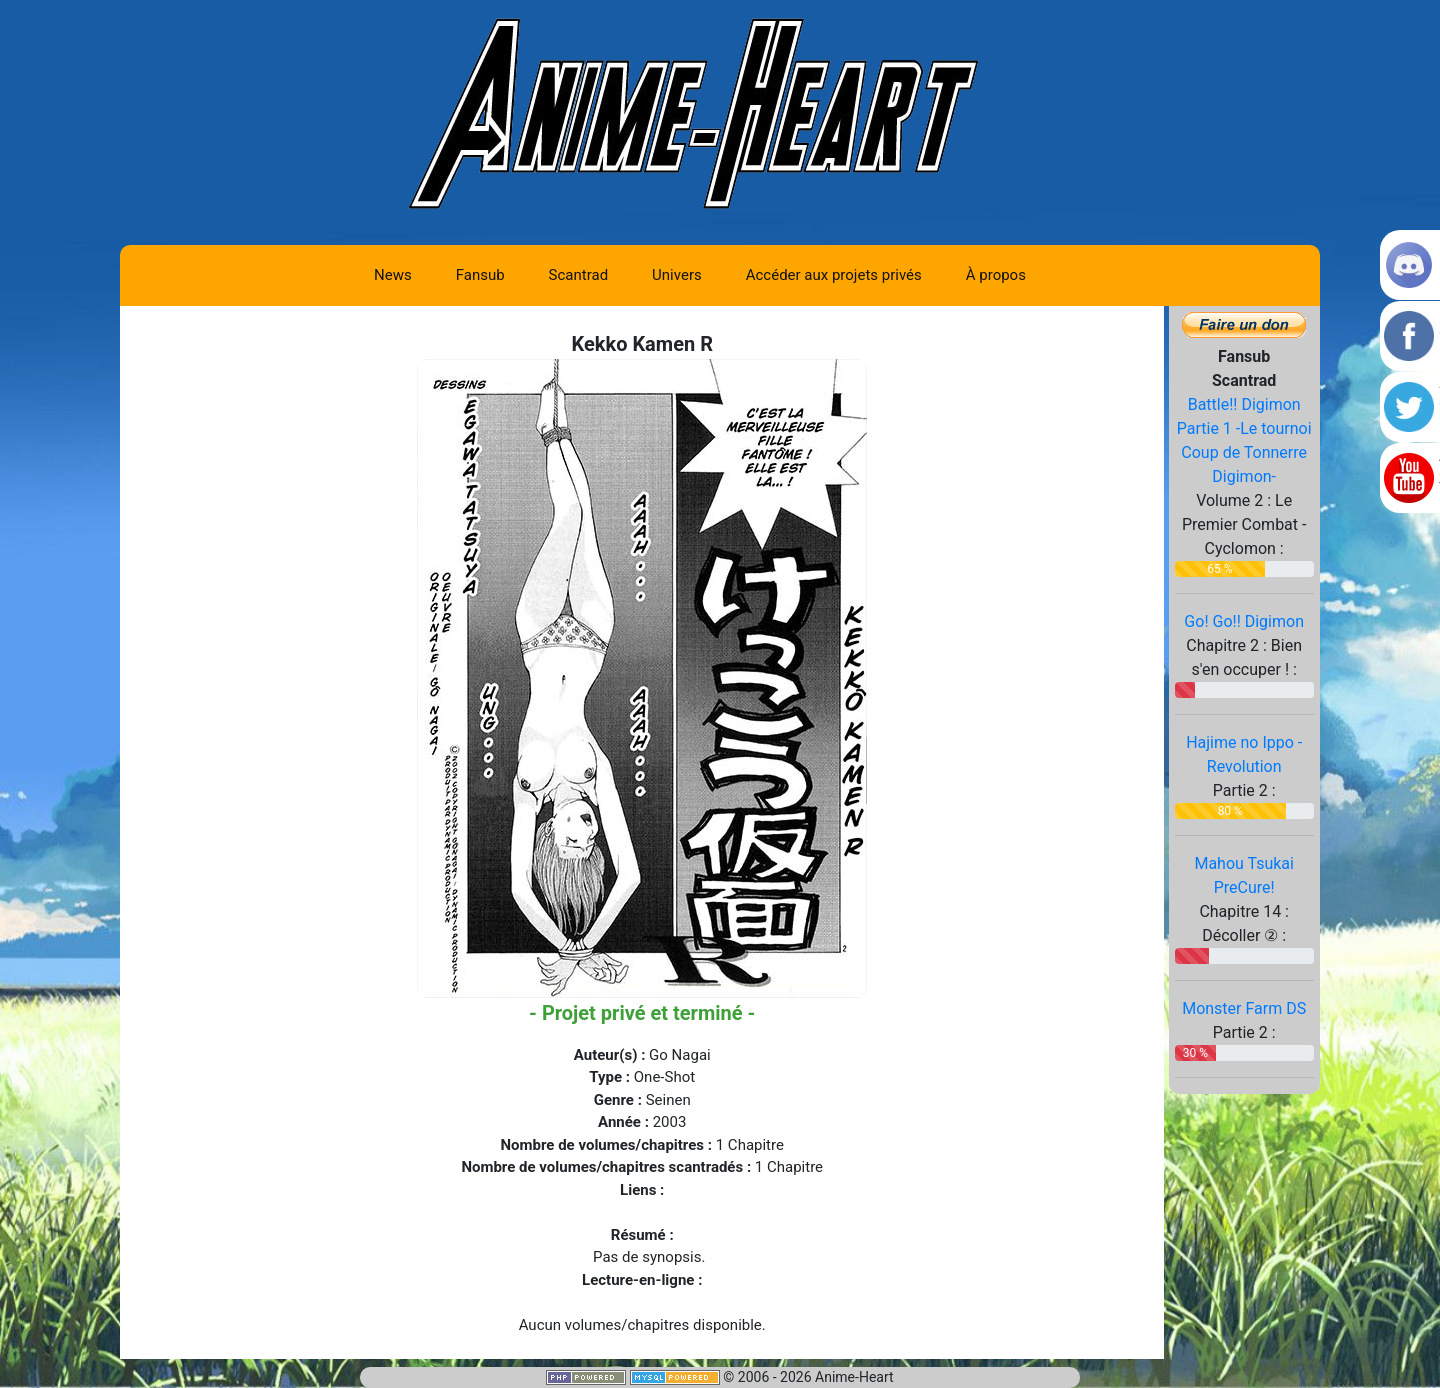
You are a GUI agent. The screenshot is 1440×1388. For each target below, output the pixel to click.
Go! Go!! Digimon (1244, 621)
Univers (677, 275)
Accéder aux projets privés (834, 275)
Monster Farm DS (1244, 1008)
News (393, 275)
